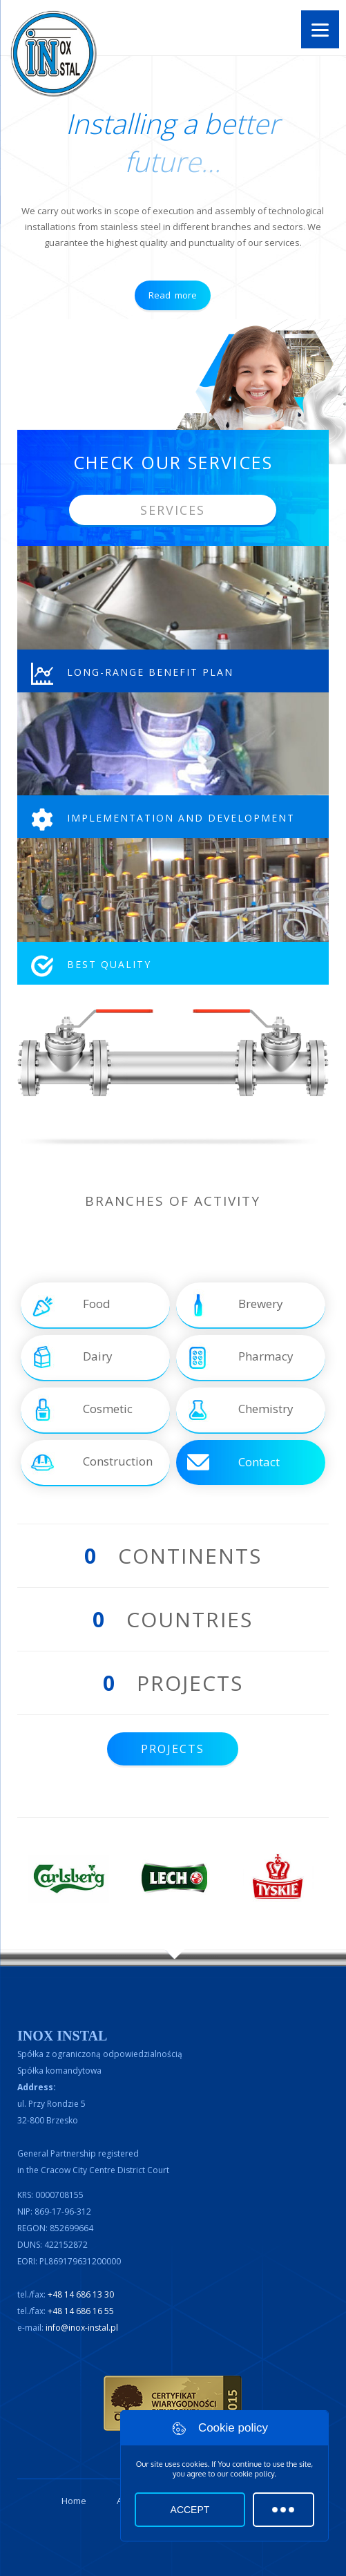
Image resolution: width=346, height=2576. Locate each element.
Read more (172, 295)
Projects (172, 1748)
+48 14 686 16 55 (81, 2311)
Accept (190, 2509)
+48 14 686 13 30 (81, 2294)
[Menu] (320, 29)
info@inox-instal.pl (82, 2327)
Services (172, 510)
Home (73, 2500)
